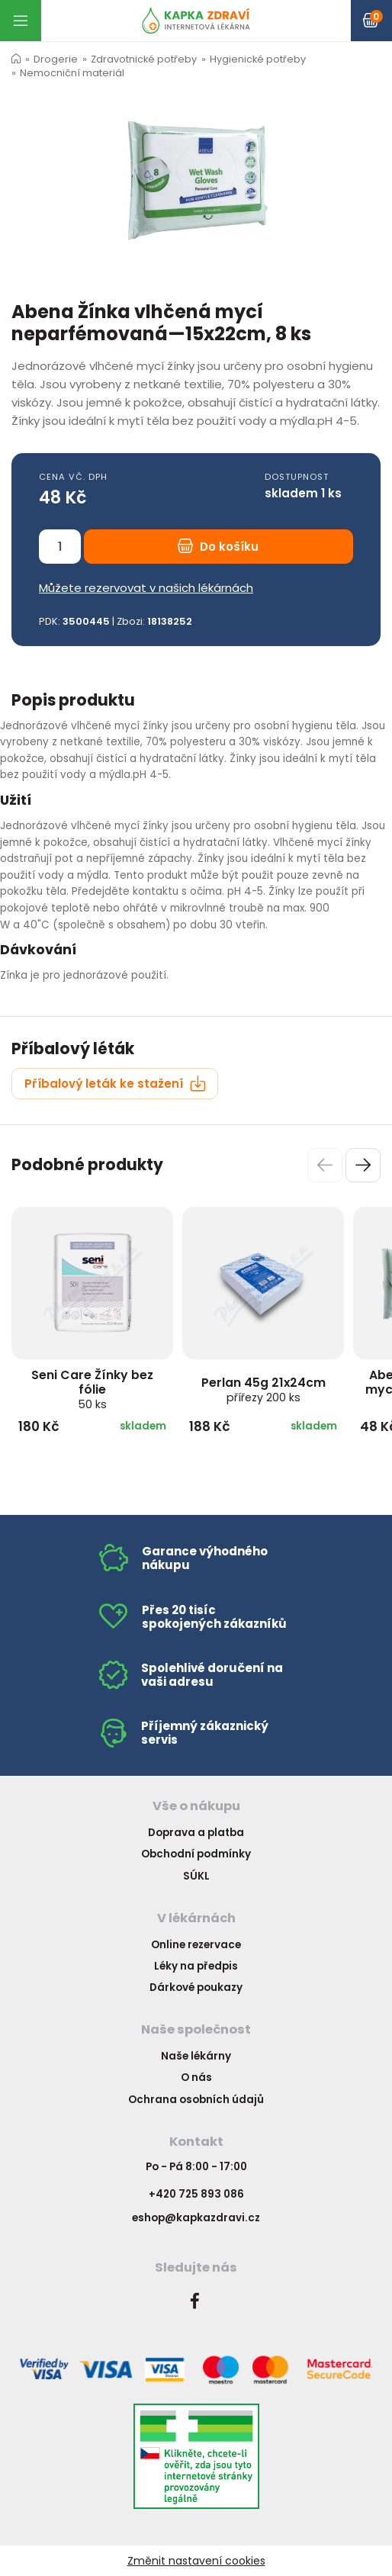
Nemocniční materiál (72, 72)
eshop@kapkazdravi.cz (196, 2218)
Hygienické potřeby (258, 59)
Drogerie (56, 59)
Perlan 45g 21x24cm (263, 1389)
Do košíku (218, 547)
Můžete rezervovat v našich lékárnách (146, 588)
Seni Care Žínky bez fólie (92, 1389)
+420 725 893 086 (196, 2194)
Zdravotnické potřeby (144, 59)
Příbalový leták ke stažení (115, 1084)
